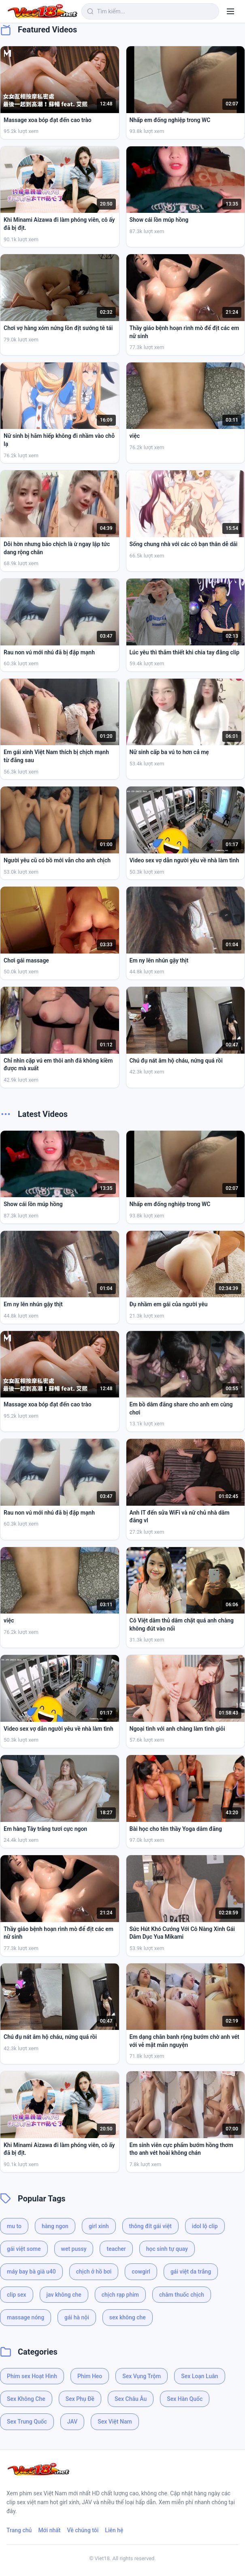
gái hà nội (76, 2317)
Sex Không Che (26, 2399)
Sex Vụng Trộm (141, 2376)
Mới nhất (49, 2530)
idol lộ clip (205, 2226)
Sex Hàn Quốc (184, 2399)
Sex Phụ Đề (80, 2399)
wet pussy (74, 2249)
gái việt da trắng (190, 2271)
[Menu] (230, 11)
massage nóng (25, 2317)
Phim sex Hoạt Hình (32, 2376)
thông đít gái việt (150, 2226)
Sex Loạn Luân (199, 2376)
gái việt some (24, 2249)
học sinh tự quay (167, 2249)
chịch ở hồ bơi (94, 2271)
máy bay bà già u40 (31, 2271)
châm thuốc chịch (181, 2294)
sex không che (127, 2317)
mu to (14, 2226)
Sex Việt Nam (115, 2421)
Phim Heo (89, 2376)
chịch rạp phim (120, 2294)
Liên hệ (114, 2530)
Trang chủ (19, 2530)
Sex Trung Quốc (27, 2421)
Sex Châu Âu (131, 2399)
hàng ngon (55, 2226)
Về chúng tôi (83, 2530)
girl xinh (99, 2226)
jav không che (64, 2294)
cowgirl (141, 2271)
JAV (72, 2421)
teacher (116, 2249)
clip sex (16, 2294)
